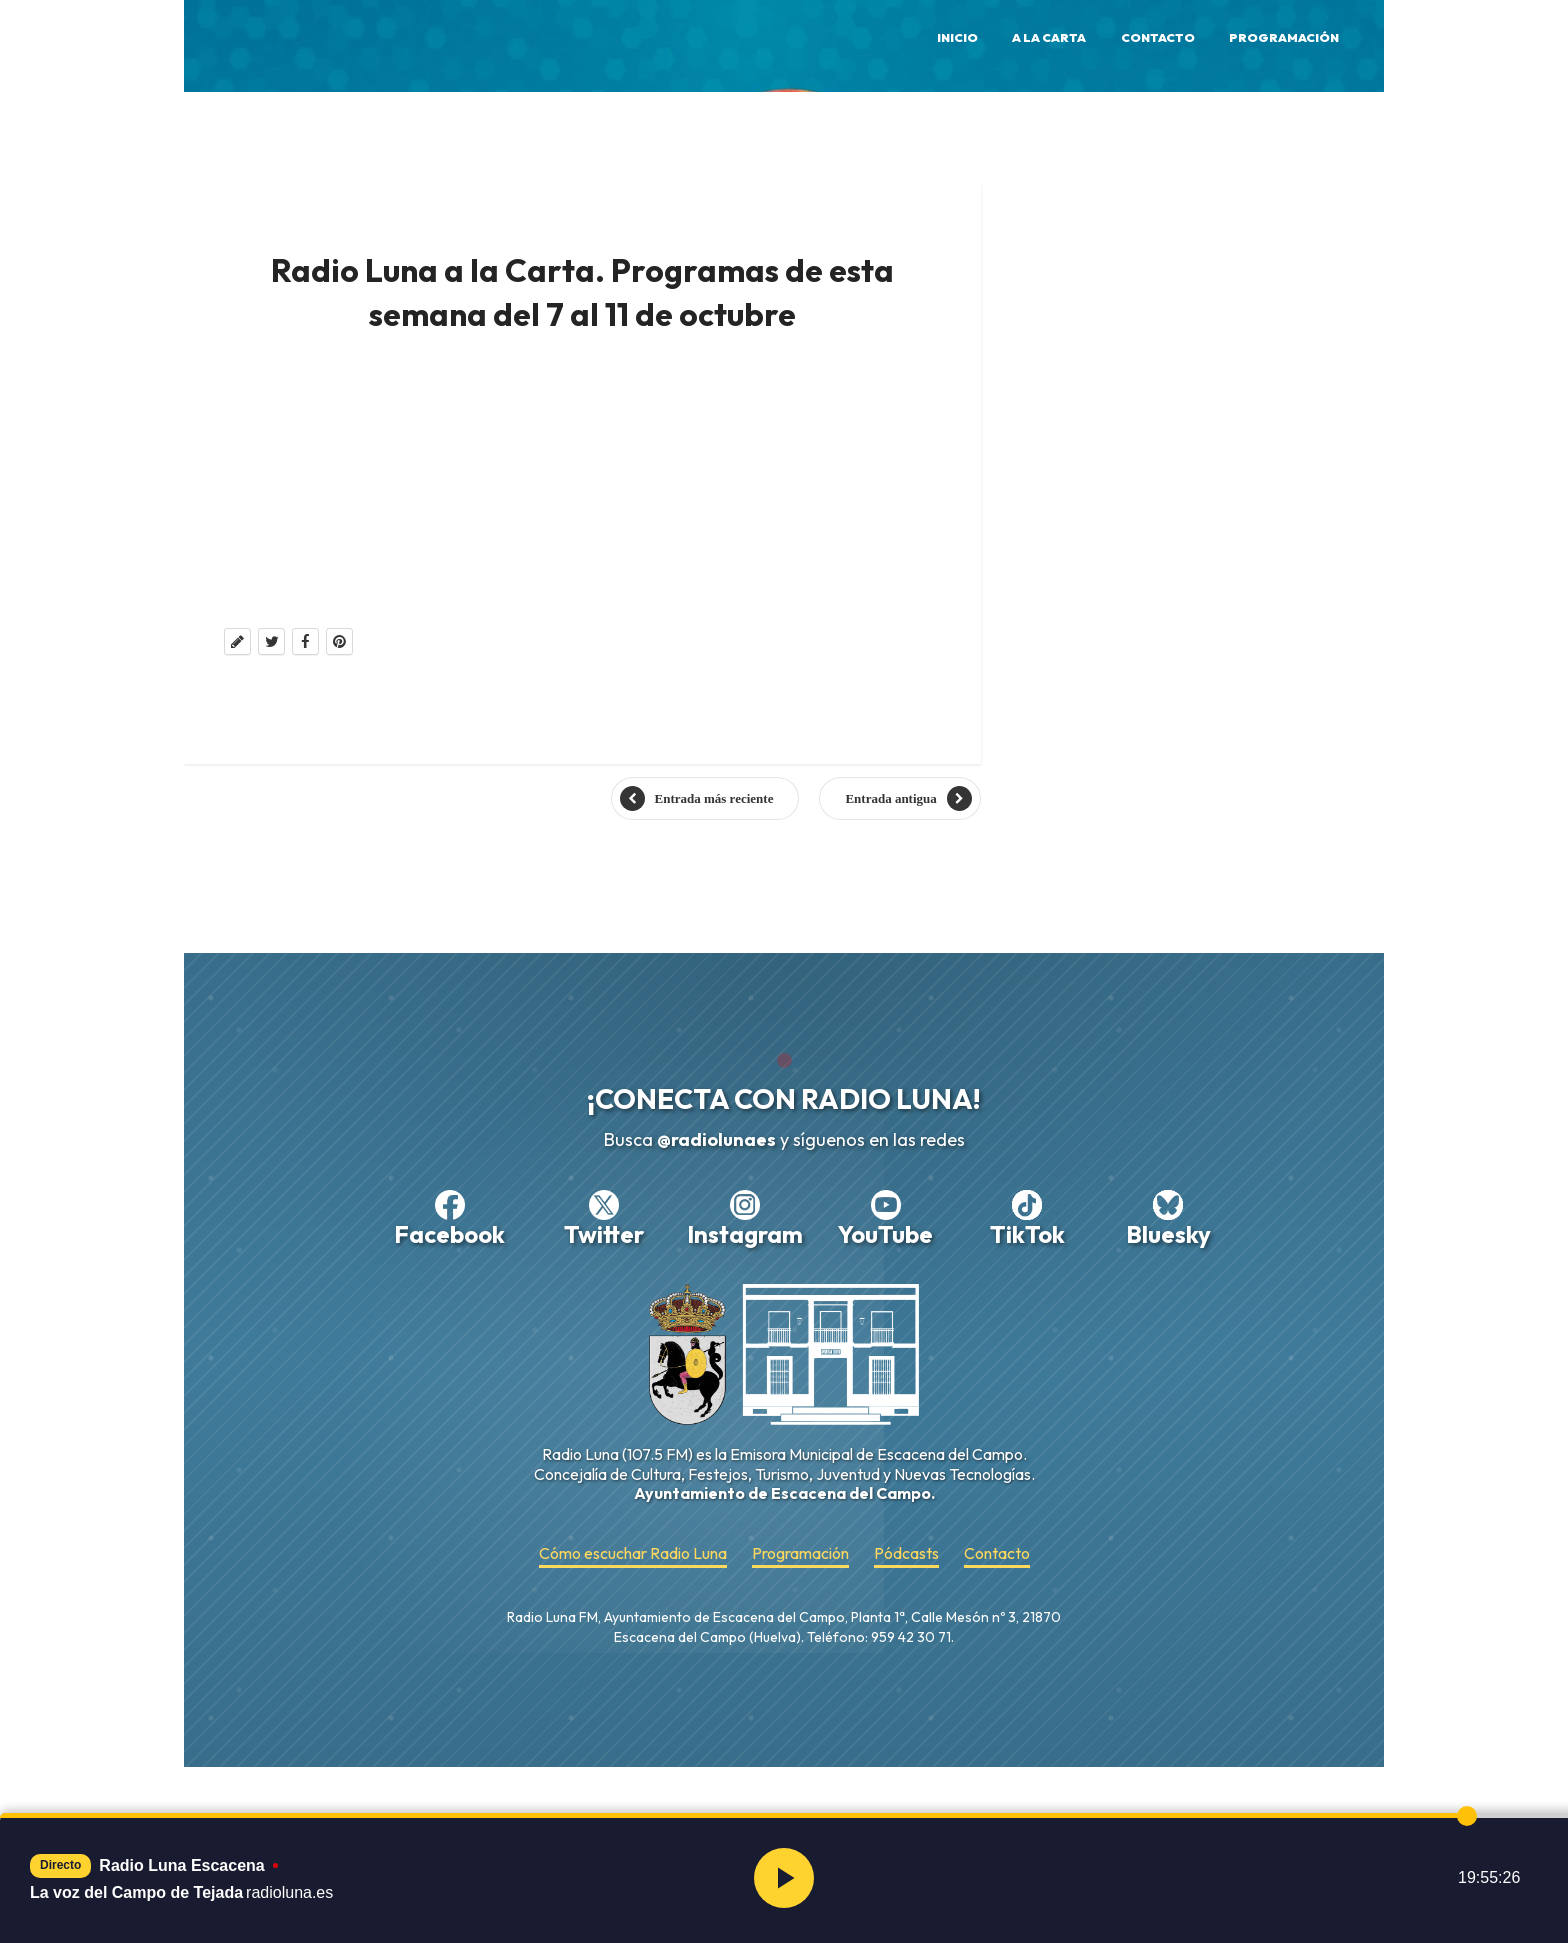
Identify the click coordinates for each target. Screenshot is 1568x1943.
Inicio (957, 37)
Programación (1284, 37)
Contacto (1158, 37)
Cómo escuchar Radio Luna (633, 1553)
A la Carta (1049, 37)
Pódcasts (906, 1553)
